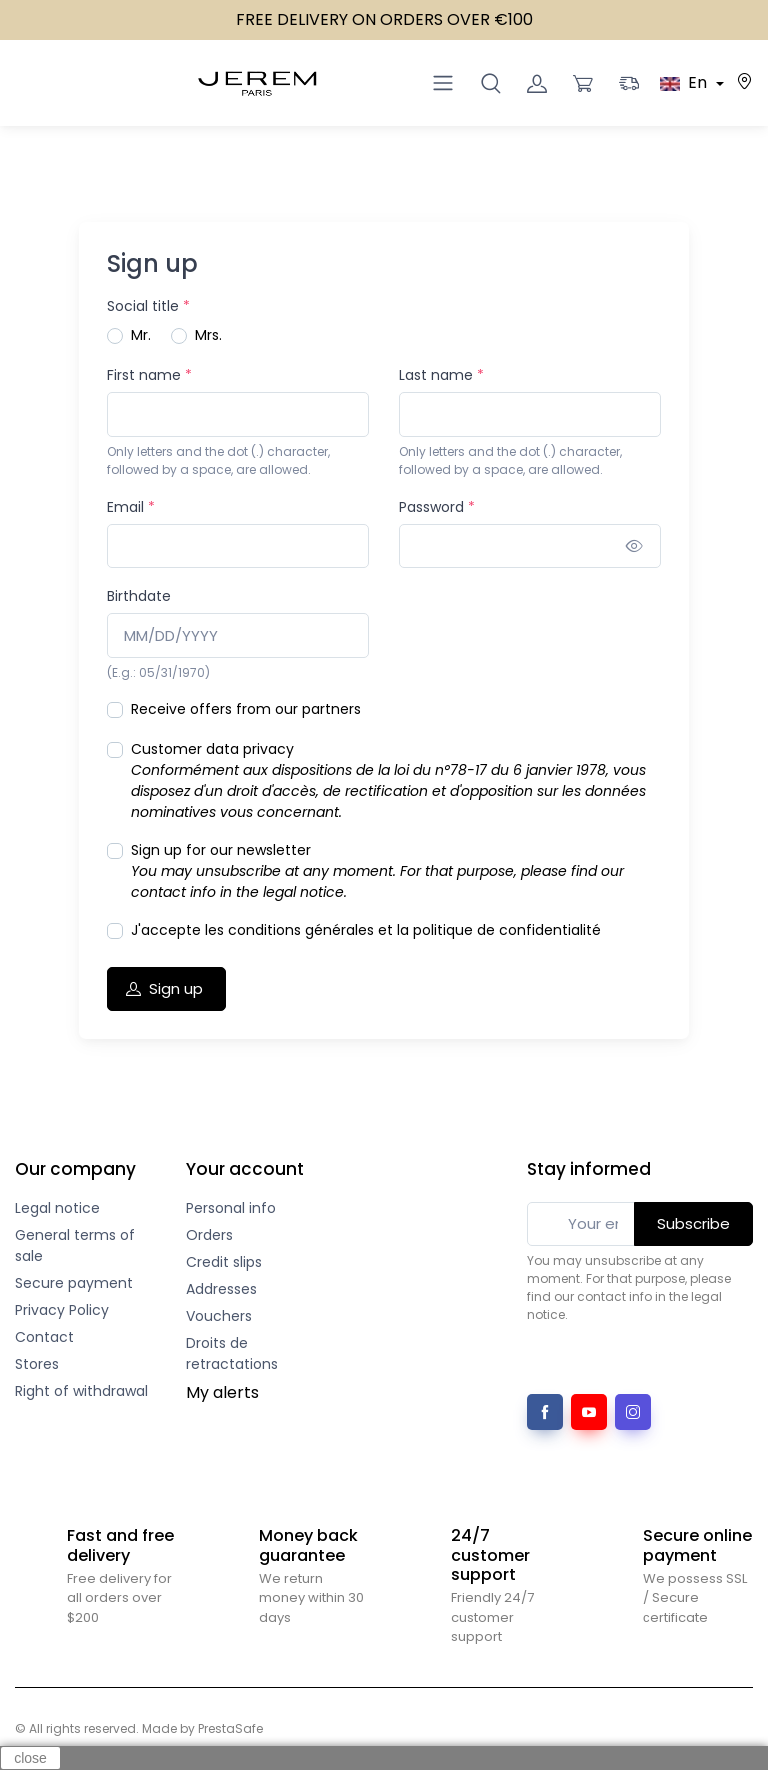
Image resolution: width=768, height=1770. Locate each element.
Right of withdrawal (81, 1391)
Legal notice (57, 1208)
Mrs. (208, 335)
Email (131, 507)
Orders (209, 1235)
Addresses (221, 1289)
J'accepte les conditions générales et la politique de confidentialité (366, 930)
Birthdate (139, 596)
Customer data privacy (388, 780)
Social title (148, 306)
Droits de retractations (232, 1353)
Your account (245, 1169)
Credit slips (224, 1262)
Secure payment (74, 1283)
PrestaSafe (230, 1728)
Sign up (164, 988)
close (30, 1758)
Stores (37, 1364)
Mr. (141, 335)
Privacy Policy (62, 1310)
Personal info (231, 1208)
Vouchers (219, 1316)
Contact (44, 1337)
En (685, 82)
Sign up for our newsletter (377, 871)
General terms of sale (75, 1245)
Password (437, 507)
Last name (441, 375)
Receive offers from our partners (246, 709)
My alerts (222, 1392)
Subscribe (693, 1223)
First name (149, 375)
